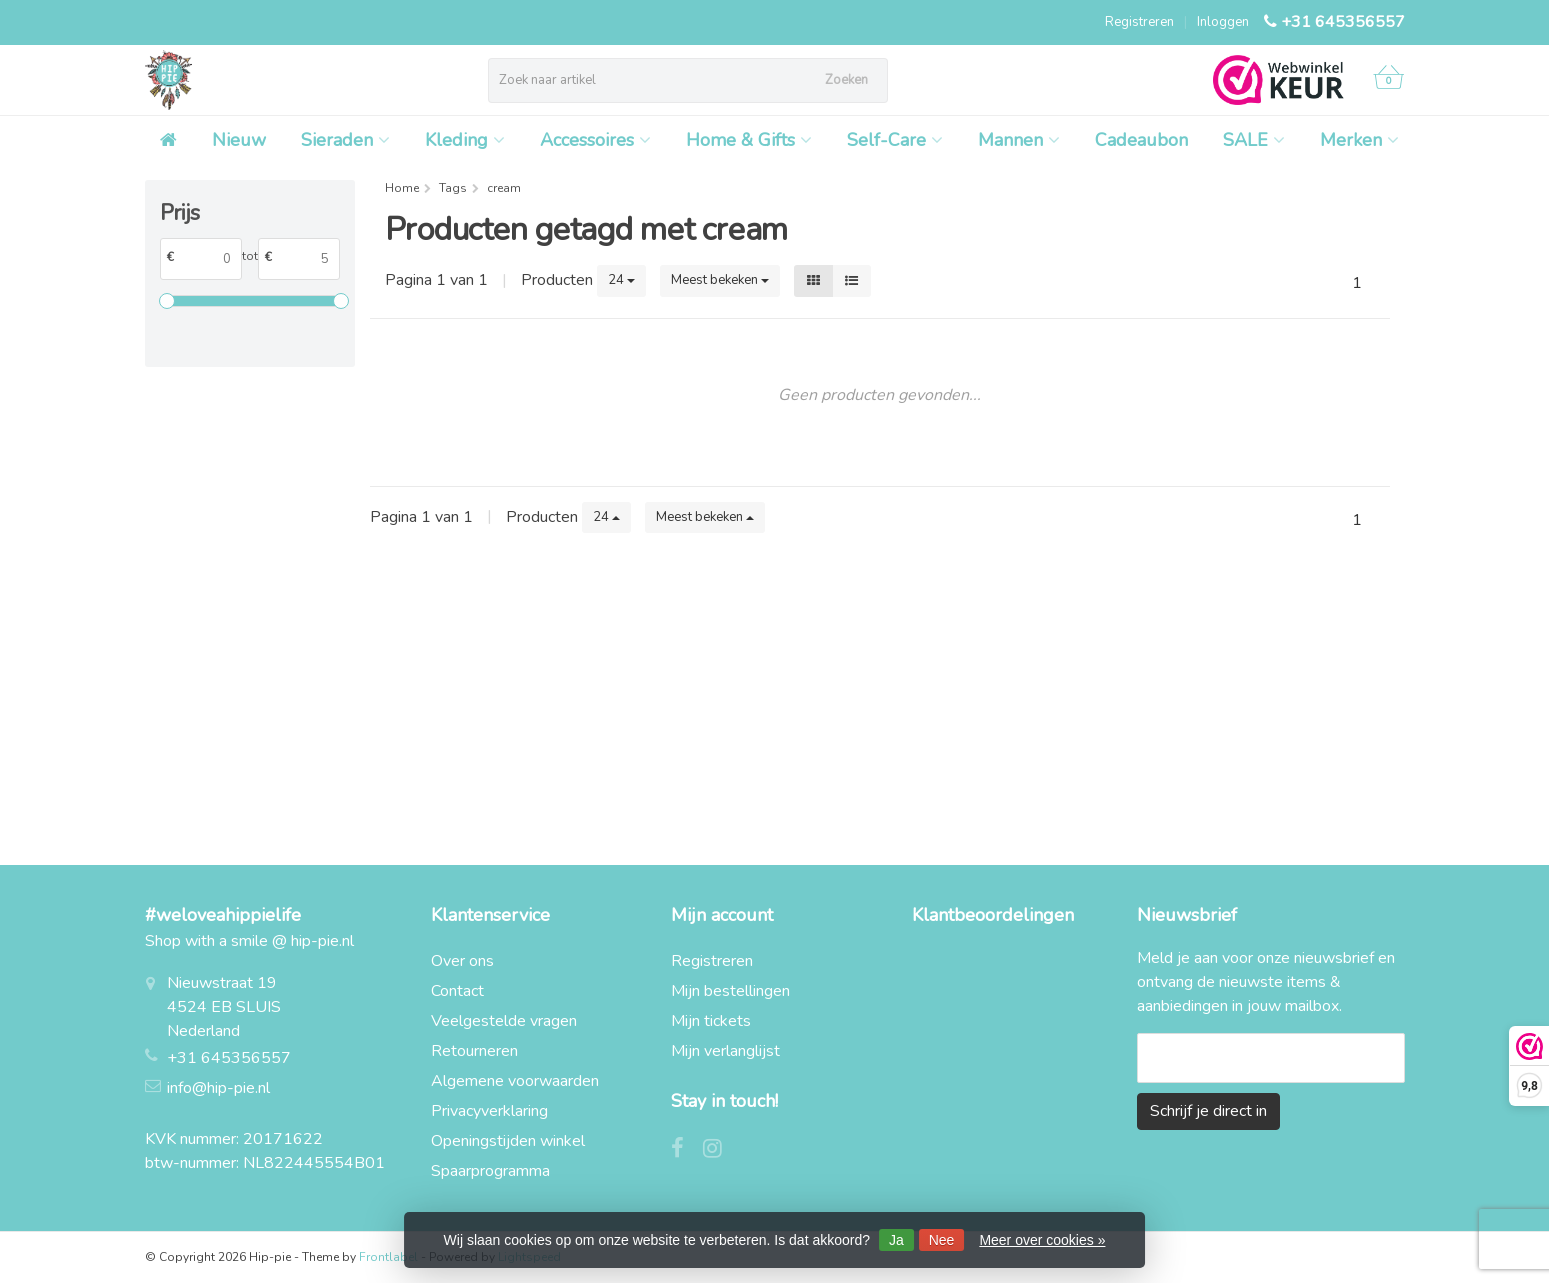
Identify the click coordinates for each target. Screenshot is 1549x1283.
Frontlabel (388, 1257)
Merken (1359, 140)
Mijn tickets (711, 1021)
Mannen (1019, 140)
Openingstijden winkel (508, 1141)
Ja (896, 1240)
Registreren (1139, 22)
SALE (1254, 140)
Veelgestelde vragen (504, 1021)
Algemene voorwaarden (515, 1081)
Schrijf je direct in (1208, 1111)
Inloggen (1223, 22)
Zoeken (846, 80)
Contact (457, 991)
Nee (942, 1240)
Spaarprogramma (490, 1171)
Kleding (465, 140)
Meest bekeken (720, 280)
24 (621, 280)
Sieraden (345, 140)
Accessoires (595, 140)
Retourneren (474, 1051)
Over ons (462, 961)
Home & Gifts (749, 140)
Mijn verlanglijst (725, 1051)
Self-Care (895, 140)
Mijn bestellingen (730, 991)
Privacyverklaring (489, 1111)
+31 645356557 (1343, 22)
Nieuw (239, 140)
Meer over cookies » (1042, 1240)
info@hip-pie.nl (218, 1088)
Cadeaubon (1141, 140)
